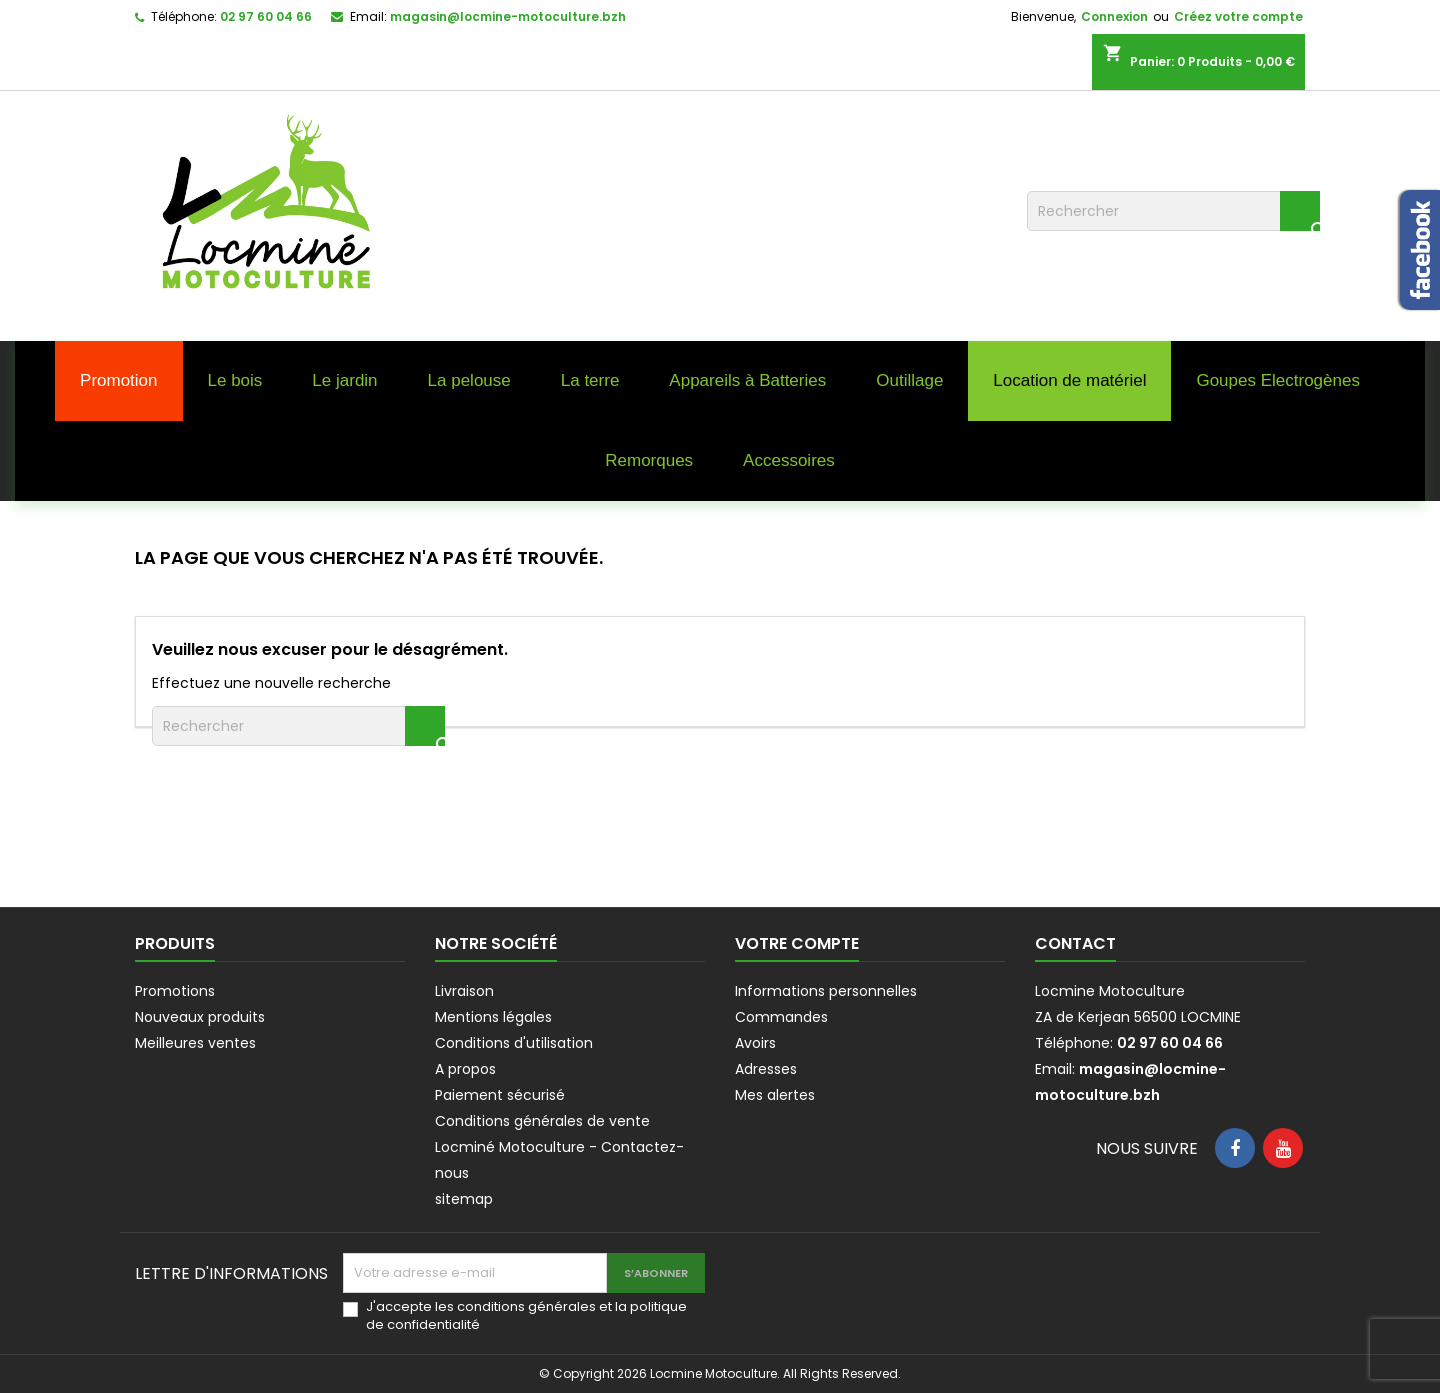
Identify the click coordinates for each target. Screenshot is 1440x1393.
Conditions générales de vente (542, 1121)
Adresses (766, 1069)
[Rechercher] (1173, 211)
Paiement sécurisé (500, 1095)
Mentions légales (493, 1017)
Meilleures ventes (195, 1043)
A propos (465, 1069)
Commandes (781, 1017)
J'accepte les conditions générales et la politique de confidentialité (526, 1316)
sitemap (464, 1199)
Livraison (464, 991)
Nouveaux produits (200, 1017)
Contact (1075, 943)
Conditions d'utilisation (514, 1043)
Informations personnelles (826, 991)
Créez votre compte (1238, 16)
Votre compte (797, 943)
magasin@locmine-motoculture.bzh (508, 16)
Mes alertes (775, 1095)
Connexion (1114, 16)
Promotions (175, 991)
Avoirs (755, 1043)
